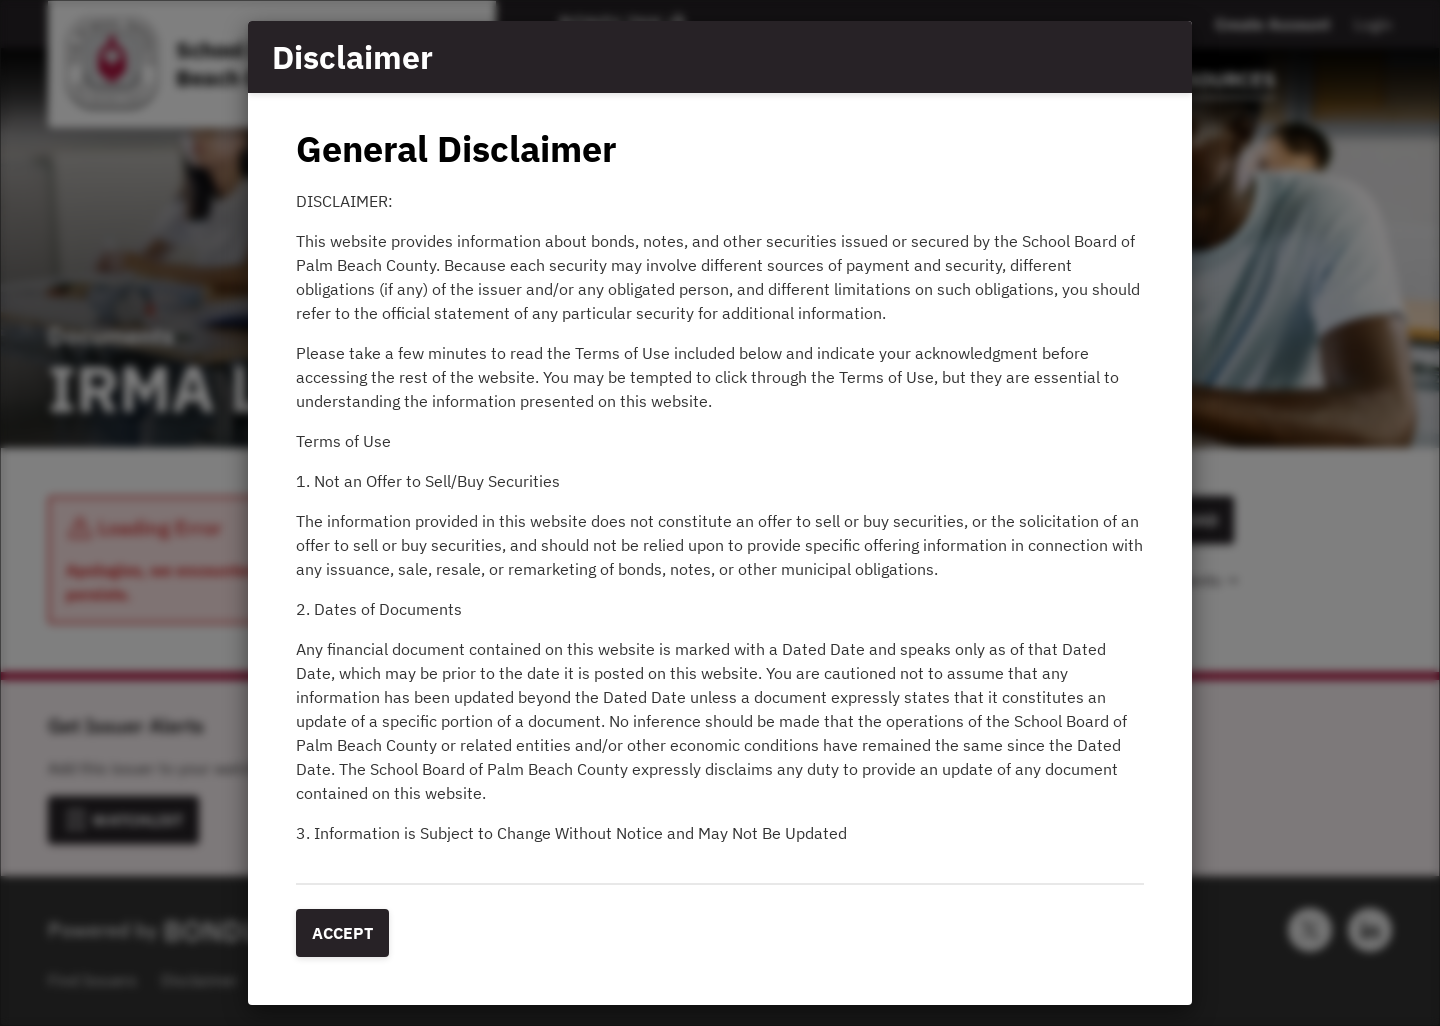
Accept (342, 933)
